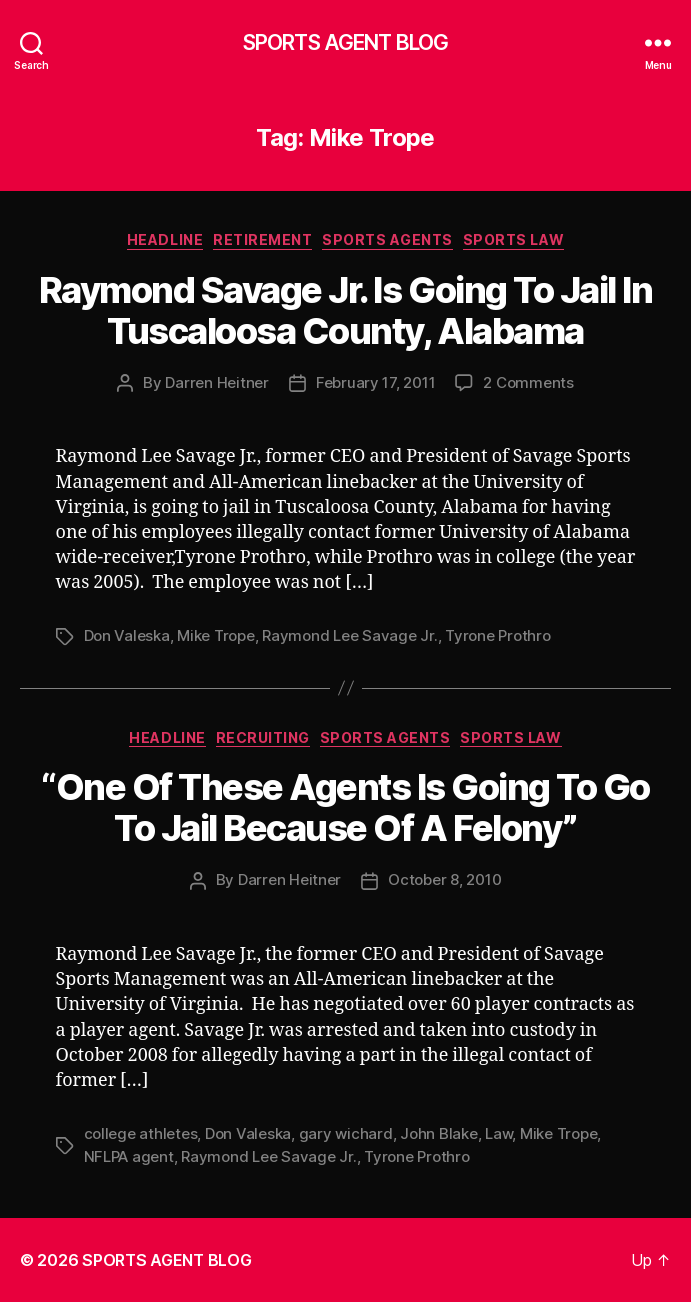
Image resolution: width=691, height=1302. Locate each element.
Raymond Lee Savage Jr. (349, 635)
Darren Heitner (216, 382)
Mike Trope (215, 635)
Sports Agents (387, 239)
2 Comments (528, 382)
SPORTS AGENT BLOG (345, 42)
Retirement (262, 239)
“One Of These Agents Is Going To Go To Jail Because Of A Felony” (345, 807)
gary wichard (346, 1133)
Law (498, 1133)
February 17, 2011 (376, 382)
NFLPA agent (129, 1156)
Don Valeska (127, 635)
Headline (165, 239)
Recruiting (263, 737)
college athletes (141, 1133)
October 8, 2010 (444, 879)
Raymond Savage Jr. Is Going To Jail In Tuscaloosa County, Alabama (345, 310)
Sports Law (513, 239)
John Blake (438, 1133)
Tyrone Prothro (497, 635)
